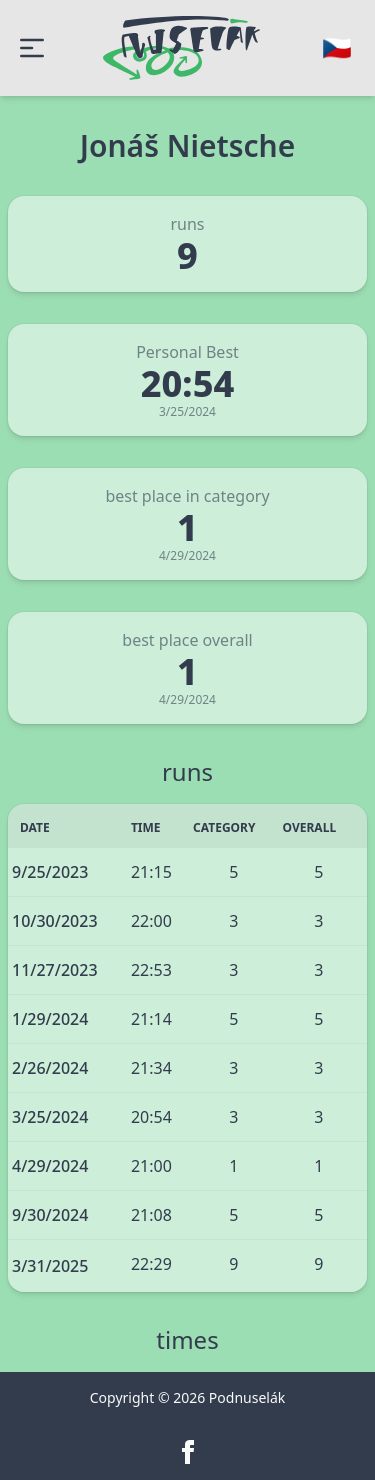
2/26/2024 (50, 1068)
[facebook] (188, 1452)
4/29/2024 (50, 1166)
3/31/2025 (50, 1266)
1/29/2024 (50, 1019)
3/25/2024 (50, 1117)
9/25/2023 (50, 872)
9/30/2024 (50, 1215)
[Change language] (337, 48)
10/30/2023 (55, 921)
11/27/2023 (55, 970)
